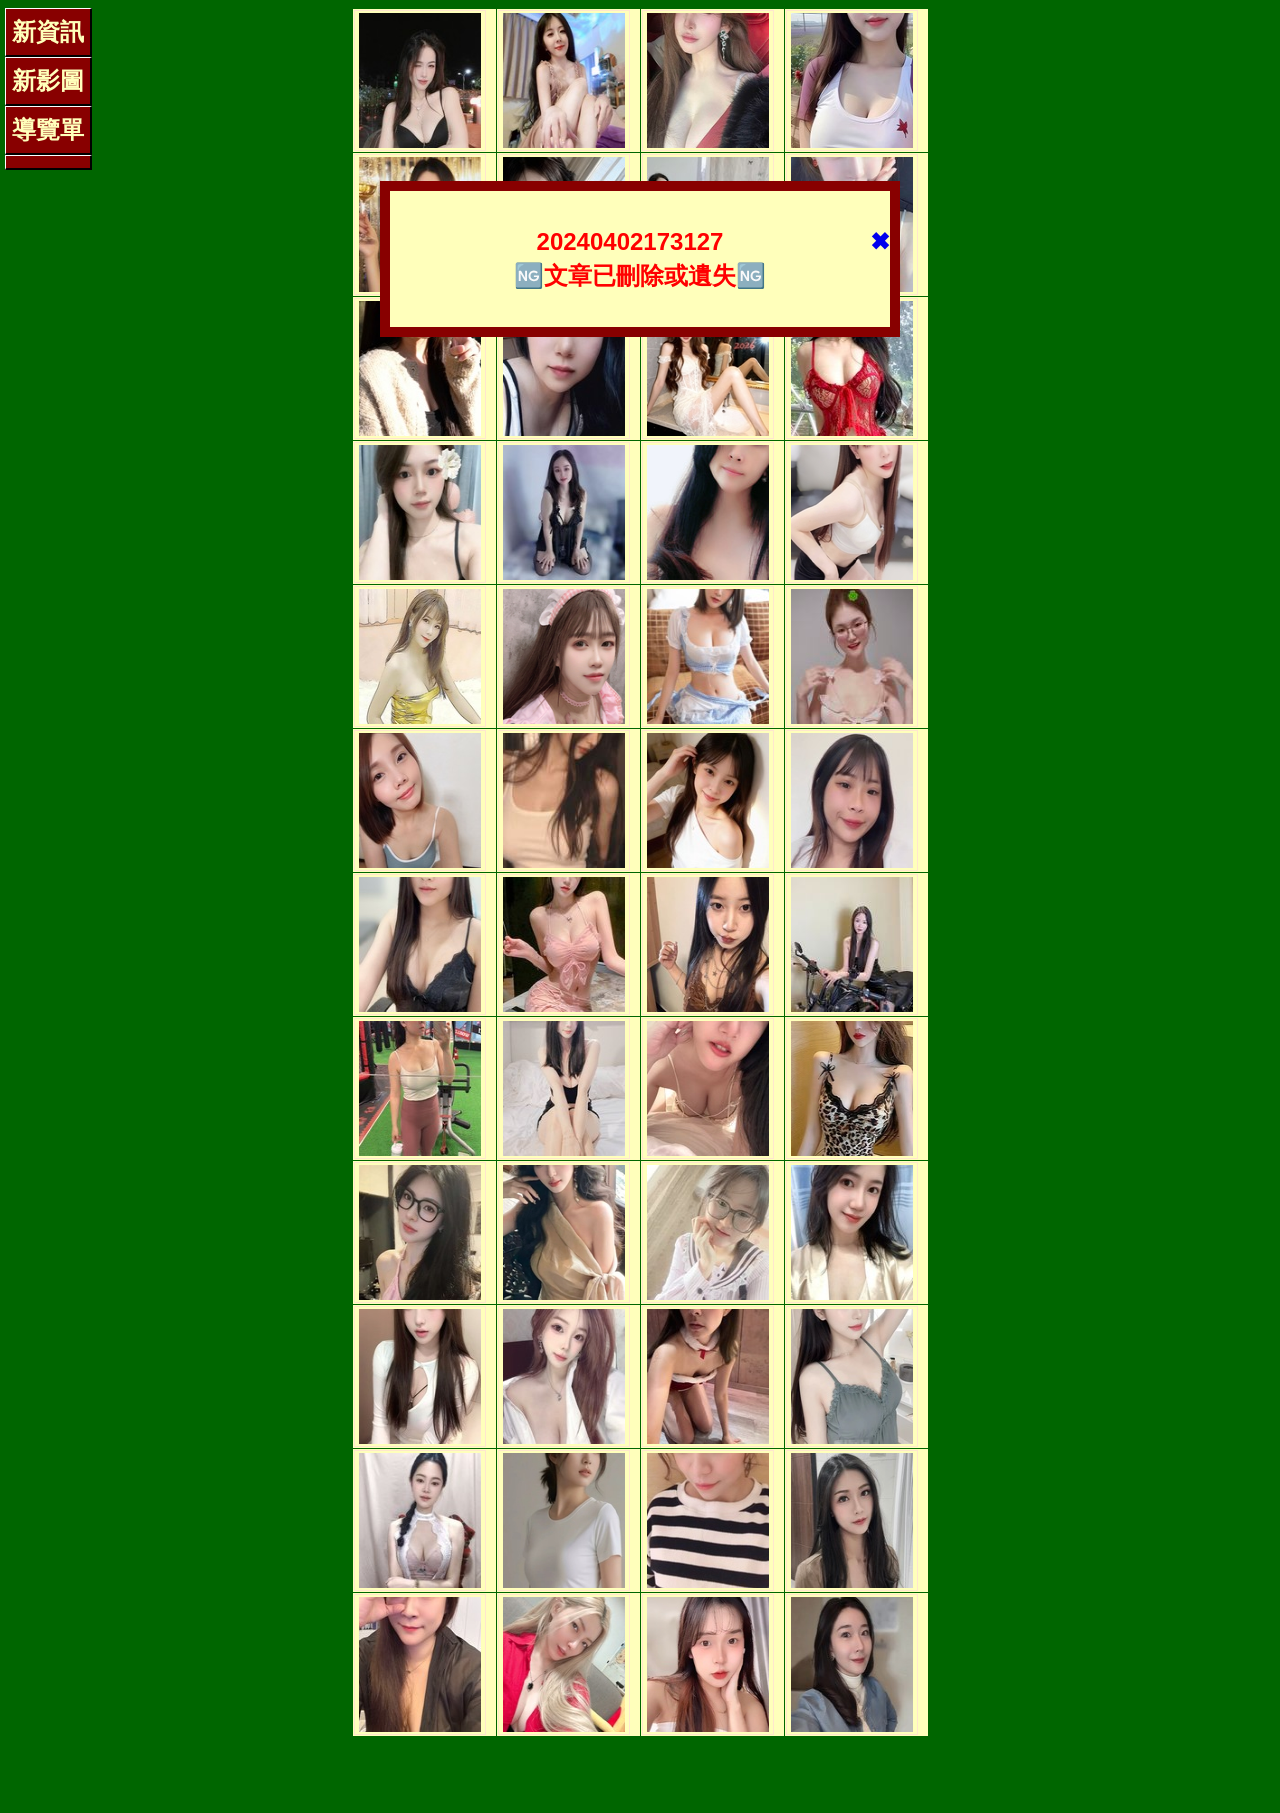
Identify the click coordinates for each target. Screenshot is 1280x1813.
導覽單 (48, 129)
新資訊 (48, 31)
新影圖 (48, 80)
